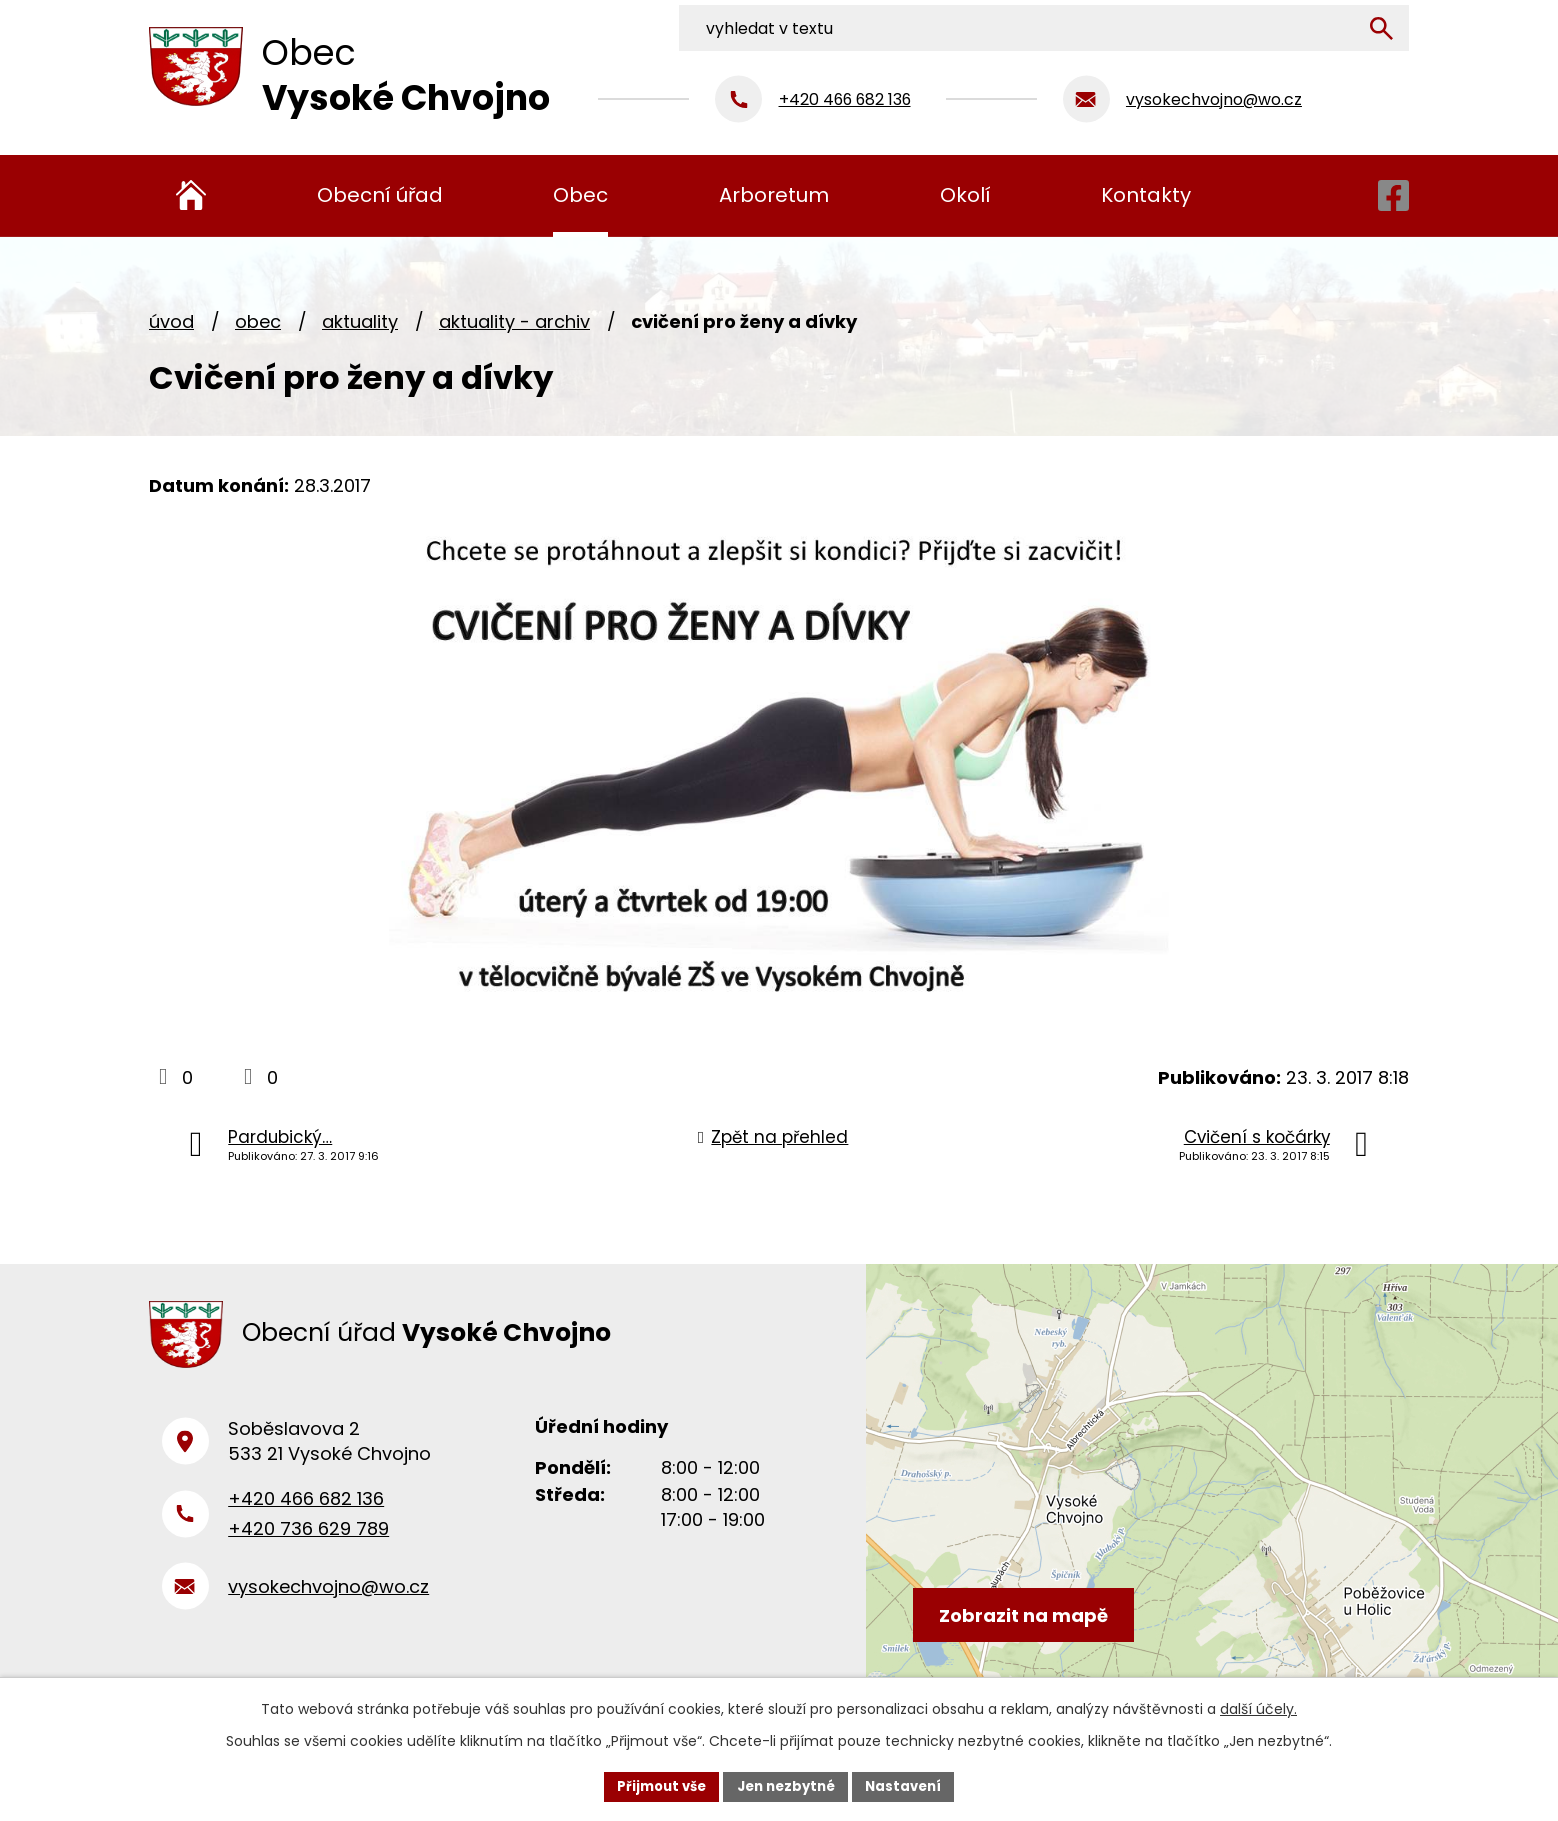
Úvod (171, 321)
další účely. (1258, 1707)
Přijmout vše (654, 1785)
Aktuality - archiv (514, 321)
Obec (258, 321)
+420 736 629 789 (308, 1541)
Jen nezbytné (786, 1785)
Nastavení (911, 1785)
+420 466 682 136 (306, 1510)
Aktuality (360, 321)
